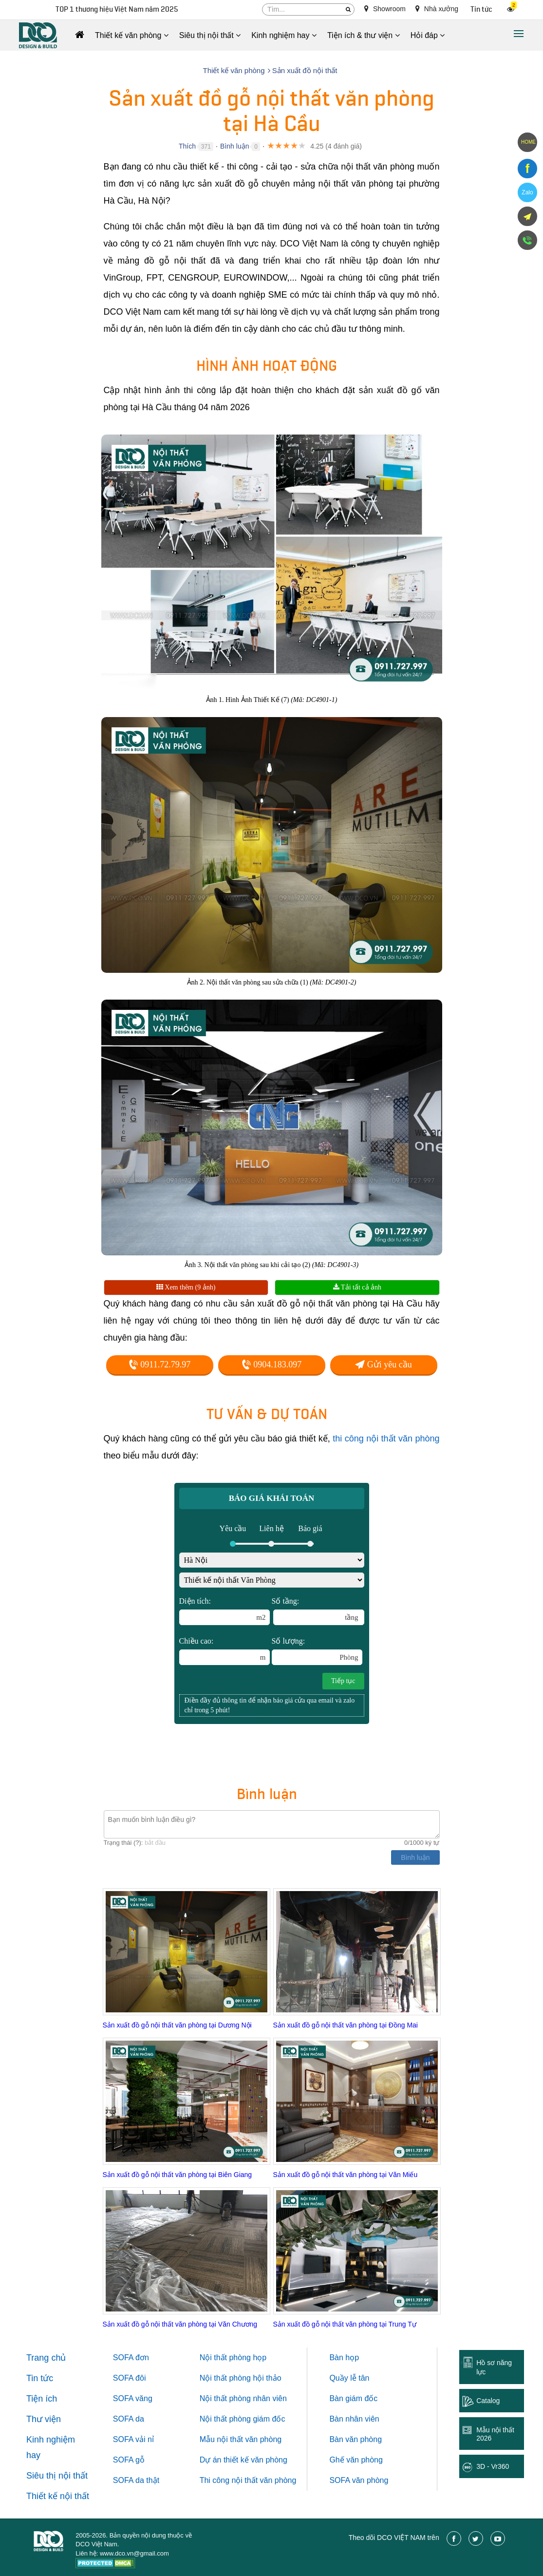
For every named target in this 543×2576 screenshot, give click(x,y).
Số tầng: (318, 1611)
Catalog (488, 2401)
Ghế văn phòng (356, 2460)
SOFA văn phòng (358, 2480)
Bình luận (234, 146)
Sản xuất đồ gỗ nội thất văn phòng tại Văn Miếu (345, 2174)
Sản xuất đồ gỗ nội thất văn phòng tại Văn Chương (180, 2324)
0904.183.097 (272, 1364)
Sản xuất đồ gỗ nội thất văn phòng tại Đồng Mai (345, 2025)
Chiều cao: (224, 1651)
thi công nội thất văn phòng (386, 1438)
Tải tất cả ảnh (357, 1287)
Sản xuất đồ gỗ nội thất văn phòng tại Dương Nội (177, 2025)
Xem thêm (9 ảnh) (186, 1287)
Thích (187, 146)
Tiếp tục (343, 1681)
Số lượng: (317, 1651)
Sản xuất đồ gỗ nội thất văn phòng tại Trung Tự (344, 2324)
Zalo (527, 192)
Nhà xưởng (436, 9)
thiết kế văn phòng (255, 2460)
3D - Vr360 (492, 2466)
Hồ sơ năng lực (494, 2367)
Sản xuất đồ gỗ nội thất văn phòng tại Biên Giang (177, 2174)
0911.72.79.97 (159, 1364)
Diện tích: (224, 1611)
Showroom (385, 9)
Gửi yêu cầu (383, 1364)
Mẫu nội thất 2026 (495, 2434)
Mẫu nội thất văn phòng (241, 2439)
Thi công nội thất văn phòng (248, 2480)
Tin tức (481, 9)
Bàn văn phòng (355, 2439)
